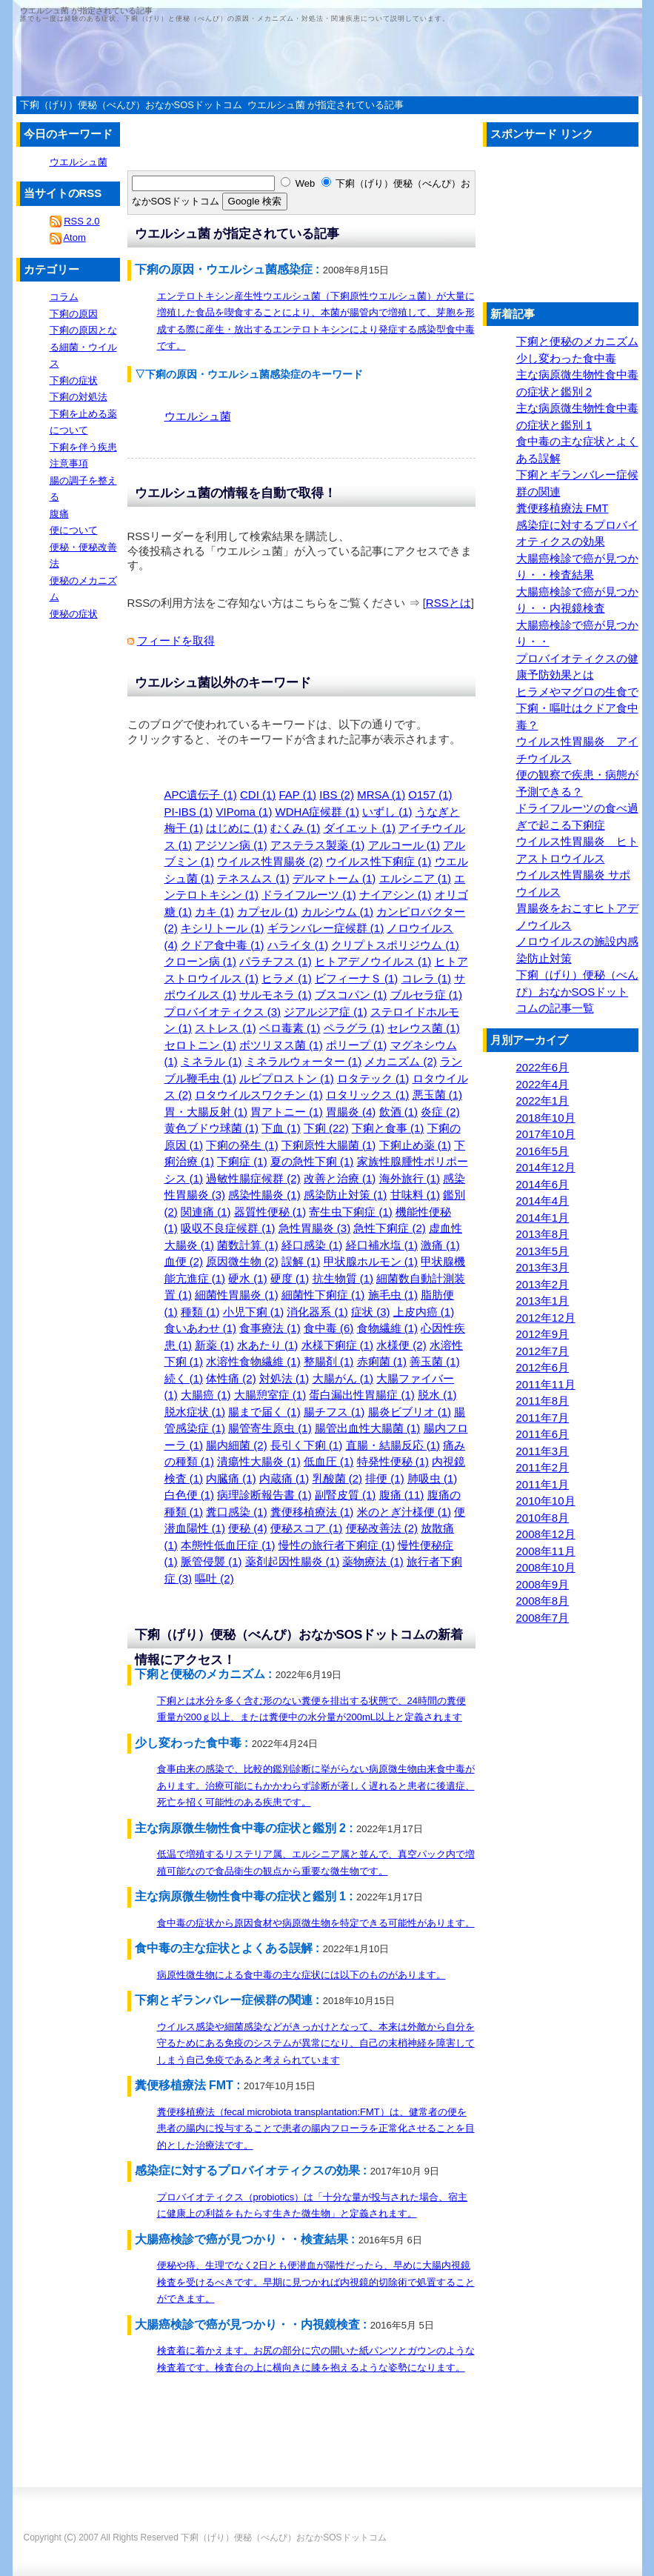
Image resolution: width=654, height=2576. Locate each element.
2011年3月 (543, 1451)
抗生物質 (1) (343, 1278)
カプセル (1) (267, 911)
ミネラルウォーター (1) (303, 1061)
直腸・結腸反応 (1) (393, 1445)
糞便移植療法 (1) (312, 1511)
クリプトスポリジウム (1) (395, 945)
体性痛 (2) (231, 1378)
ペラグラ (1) (354, 1028)
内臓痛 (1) (231, 1478)
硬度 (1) (290, 1278)
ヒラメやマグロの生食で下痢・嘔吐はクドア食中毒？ (577, 708)
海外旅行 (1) (410, 1178)
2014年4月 (543, 1200)
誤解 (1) (301, 1261)
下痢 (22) (326, 1128)
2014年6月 (543, 1184)
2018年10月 (545, 1117)
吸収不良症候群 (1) (228, 1228)
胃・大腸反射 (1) (206, 1111)
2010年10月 (545, 1500)
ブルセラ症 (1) (426, 994)
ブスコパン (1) (351, 994)
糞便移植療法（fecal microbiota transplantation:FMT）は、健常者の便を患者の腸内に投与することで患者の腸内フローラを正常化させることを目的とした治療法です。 (316, 2128)
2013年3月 (543, 1267)
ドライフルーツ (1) (308, 894)
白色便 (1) (189, 1494)
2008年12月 (545, 1534)
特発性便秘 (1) (393, 1461)
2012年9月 (543, 1334)
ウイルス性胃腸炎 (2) (270, 861)
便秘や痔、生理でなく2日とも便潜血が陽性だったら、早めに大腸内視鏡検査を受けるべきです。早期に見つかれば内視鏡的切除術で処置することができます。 (316, 2282)
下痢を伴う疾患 (83, 447)
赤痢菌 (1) (382, 1361)
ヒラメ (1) (286, 978)
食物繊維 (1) (387, 1328)
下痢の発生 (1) (242, 1145)
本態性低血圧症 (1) (228, 1545)
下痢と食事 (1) (388, 1128)
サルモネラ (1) (275, 994)
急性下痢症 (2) (389, 1228)
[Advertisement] (139, 165)
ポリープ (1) (356, 1045)
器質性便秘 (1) (270, 1211)
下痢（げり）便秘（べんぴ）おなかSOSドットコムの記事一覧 (577, 991)
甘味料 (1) (415, 1194)
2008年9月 (543, 1584)
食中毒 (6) (329, 1328)
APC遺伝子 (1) (200, 794)
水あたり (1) (267, 1345)
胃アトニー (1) (286, 1111)
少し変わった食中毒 (566, 358)
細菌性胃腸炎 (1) (236, 1294)
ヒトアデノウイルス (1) (373, 961)
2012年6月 (543, 1367)
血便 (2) (184, 1261)
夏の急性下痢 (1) (312, 1161)
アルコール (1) (404, 845)
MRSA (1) (381, 794)
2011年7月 (543, 1417)
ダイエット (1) (360, 828)
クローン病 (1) (200, 961)
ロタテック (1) (373, 1078)
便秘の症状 (74, 613)
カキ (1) (214, 911)
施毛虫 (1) (393, 1294)
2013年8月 (543, 1234)
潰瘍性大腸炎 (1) (259, 1461)
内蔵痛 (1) (284, 1478)
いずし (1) (387, 811)
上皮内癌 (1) (424, 1311)
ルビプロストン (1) (286, 1078)
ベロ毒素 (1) (290, 1028)
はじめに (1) (236, 828)
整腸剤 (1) (329, 1361)
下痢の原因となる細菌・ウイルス (83, 347)
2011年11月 (545, 1384)
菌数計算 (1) (247, 1245)
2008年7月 (543, 1617)
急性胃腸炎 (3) (314, 1228)
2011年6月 (543, 1434)
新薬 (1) (214, 1345)
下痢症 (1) (242, 1161)
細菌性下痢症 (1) (323, 1294)
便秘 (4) (247, 1528)
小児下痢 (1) (253, 1311)
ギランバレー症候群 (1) (325, 928)
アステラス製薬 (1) (317, 845)
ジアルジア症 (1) (325, 1011)
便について (74, 530)
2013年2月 (543, 1284)
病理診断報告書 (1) (264, 1494)
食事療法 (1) (270, 1328)
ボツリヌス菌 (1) (281, 1045)
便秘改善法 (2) (382, 1528)
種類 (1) (200, 1311)
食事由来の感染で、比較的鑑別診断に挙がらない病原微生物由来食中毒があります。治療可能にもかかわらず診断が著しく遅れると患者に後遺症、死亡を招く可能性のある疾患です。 (316, 1785)
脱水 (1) (437, 1394)
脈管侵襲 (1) (211, 1561)
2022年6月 (543, 1067)
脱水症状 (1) (195, 1411)
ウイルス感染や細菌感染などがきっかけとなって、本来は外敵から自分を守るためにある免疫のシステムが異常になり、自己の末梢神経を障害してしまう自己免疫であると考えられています (316, 2043)
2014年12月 (545, 1167)
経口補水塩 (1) (382, 1245)
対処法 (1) (284, 1378)
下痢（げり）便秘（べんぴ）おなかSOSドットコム (283, 2537)
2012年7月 (543, 1351)
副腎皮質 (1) (345, 1494)
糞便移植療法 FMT (562, 508)
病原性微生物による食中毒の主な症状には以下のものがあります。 (301, 1974)
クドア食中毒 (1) (222, 945)
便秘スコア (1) (306, 1528)
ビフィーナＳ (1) (356, 978)
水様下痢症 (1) (337, 1345)
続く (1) (184, 1378)
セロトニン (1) (200, 1045)
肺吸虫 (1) (432, 1478)
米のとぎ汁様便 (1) (404, 1511)
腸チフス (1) (334, 1411)
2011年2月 (543, 1467)
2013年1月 (543, 1300)
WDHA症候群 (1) (317, 811)
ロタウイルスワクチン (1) (259, 1094)
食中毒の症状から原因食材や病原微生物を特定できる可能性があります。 (316, 1922)
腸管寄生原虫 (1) (270, 1428)
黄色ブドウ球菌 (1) (211, 1128)
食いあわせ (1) (200, 1328)
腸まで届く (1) (264, 1411)
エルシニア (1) (415, 878)
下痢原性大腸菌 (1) (328, 1145)
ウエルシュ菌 (197, 416)
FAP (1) (298, 794)
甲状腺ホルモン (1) (371, 1261)
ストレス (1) (225, 1028)
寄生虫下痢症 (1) (351, 1211)
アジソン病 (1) (231, 845)
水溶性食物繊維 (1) (253, 1361)
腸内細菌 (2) (236, 1445)
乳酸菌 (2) (338, 1478)
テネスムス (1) (253, 878)
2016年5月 (543, 1151)
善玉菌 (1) (435, 1361)
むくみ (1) (295, 828)
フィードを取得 (176, 640)
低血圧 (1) (329, 1461)
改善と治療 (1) (340, 1178)
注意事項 (69, 463)
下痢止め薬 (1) (415, 1145)
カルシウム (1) (337, 911)
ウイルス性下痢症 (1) (379, 861)
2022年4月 (543, 1084)
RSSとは (448, 602)
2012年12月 (545, 1317)
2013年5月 (543, 1251)
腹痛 (59, 513)
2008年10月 (545, 1567)
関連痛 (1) (206, 1211)
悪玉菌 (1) (438, 1094)
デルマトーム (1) (334, 878)
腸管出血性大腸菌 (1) (368, 1428)
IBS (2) (336, 794)
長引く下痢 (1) (306, 1445)
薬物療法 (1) (373, 1561)
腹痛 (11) (401, 1494)
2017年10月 (545, 1134)
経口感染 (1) (312, 1245)
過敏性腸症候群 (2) (253, 1178)
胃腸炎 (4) (351, 1111)
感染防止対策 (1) (345, 1194)
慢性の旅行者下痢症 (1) (337, 1545)
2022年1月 (543, 1100)
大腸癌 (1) (206, 1394)
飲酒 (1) (398, 1111)
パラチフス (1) (275, 961)
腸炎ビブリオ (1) (410, 1411)
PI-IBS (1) (188, 811)
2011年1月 (543, 1484)
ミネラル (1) (211, 1061)
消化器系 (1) (317, 1311)
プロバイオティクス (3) (222, 1011)
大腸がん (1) (343, 1378)
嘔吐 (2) (214, 1578)
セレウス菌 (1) (423, 1028)
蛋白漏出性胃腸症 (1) (362, 1394)
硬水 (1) (247, 1278)
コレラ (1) (426, 978)
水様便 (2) (401, 1345)
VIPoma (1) (244, 811)
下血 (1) (281, 1128)
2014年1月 (543, 1217)
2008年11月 (545, 1551)
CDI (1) (258, 794)
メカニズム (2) (400, 1061)
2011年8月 (543, 1400)
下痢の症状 (74, 380)
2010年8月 (543, 1517)
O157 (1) (430, 794)
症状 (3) (370, 1311)
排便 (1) (384, 1478)
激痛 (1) (440, 1245)
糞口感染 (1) (236, 1511)
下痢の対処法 (78, 396)
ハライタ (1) (298, 945)
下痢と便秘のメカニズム (577, 341)
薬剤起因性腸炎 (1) (292, 1561)
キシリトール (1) (222, 928)
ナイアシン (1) (395, 894)
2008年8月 (543, 1600)
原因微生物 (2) (242, 1261)
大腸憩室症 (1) (270, 1394)
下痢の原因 (74, 313)
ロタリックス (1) (368, 1094)
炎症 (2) (440, 1111)
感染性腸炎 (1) (264, 1194)
